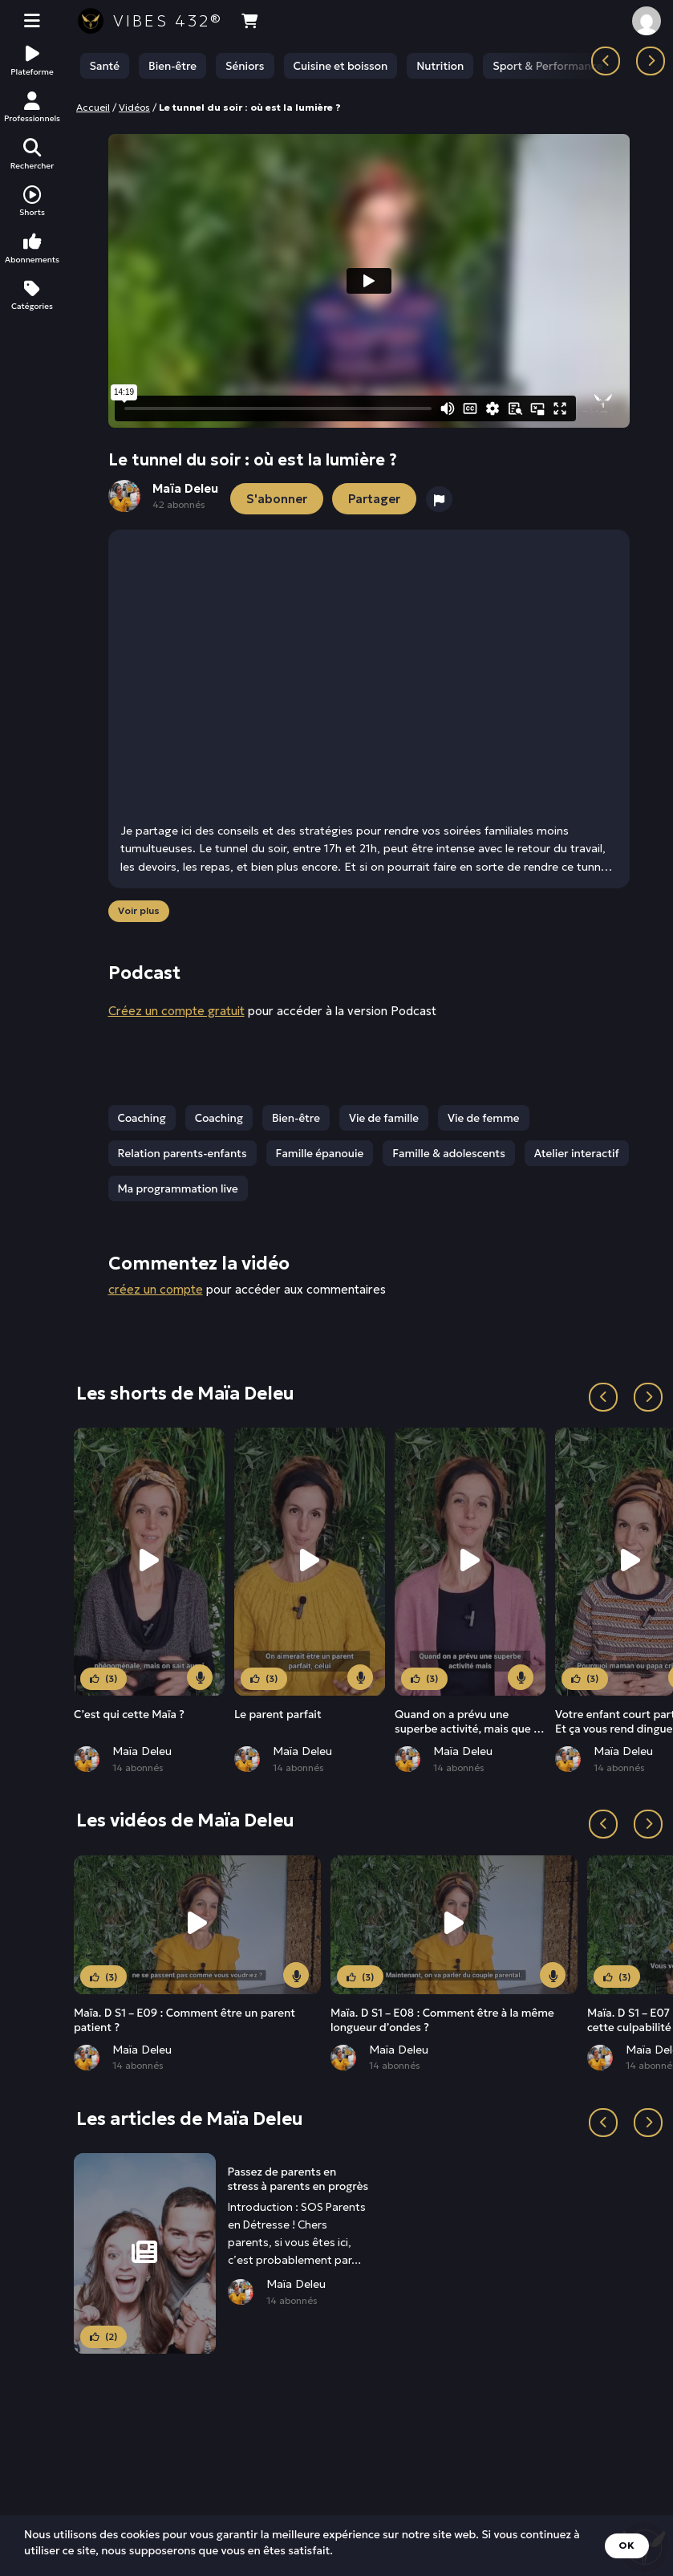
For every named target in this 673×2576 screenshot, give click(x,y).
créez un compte (155, 1290)
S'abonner (276, 498)
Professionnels (32, 108)
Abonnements (32, 248)
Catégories (32, 295)
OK (626, 2545)
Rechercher (32, 154)
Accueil (93, 107)
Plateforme (32, 60)
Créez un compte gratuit (176, 1010)
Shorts (32, 201)
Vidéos (134, 107)
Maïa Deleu (142, 1752)
